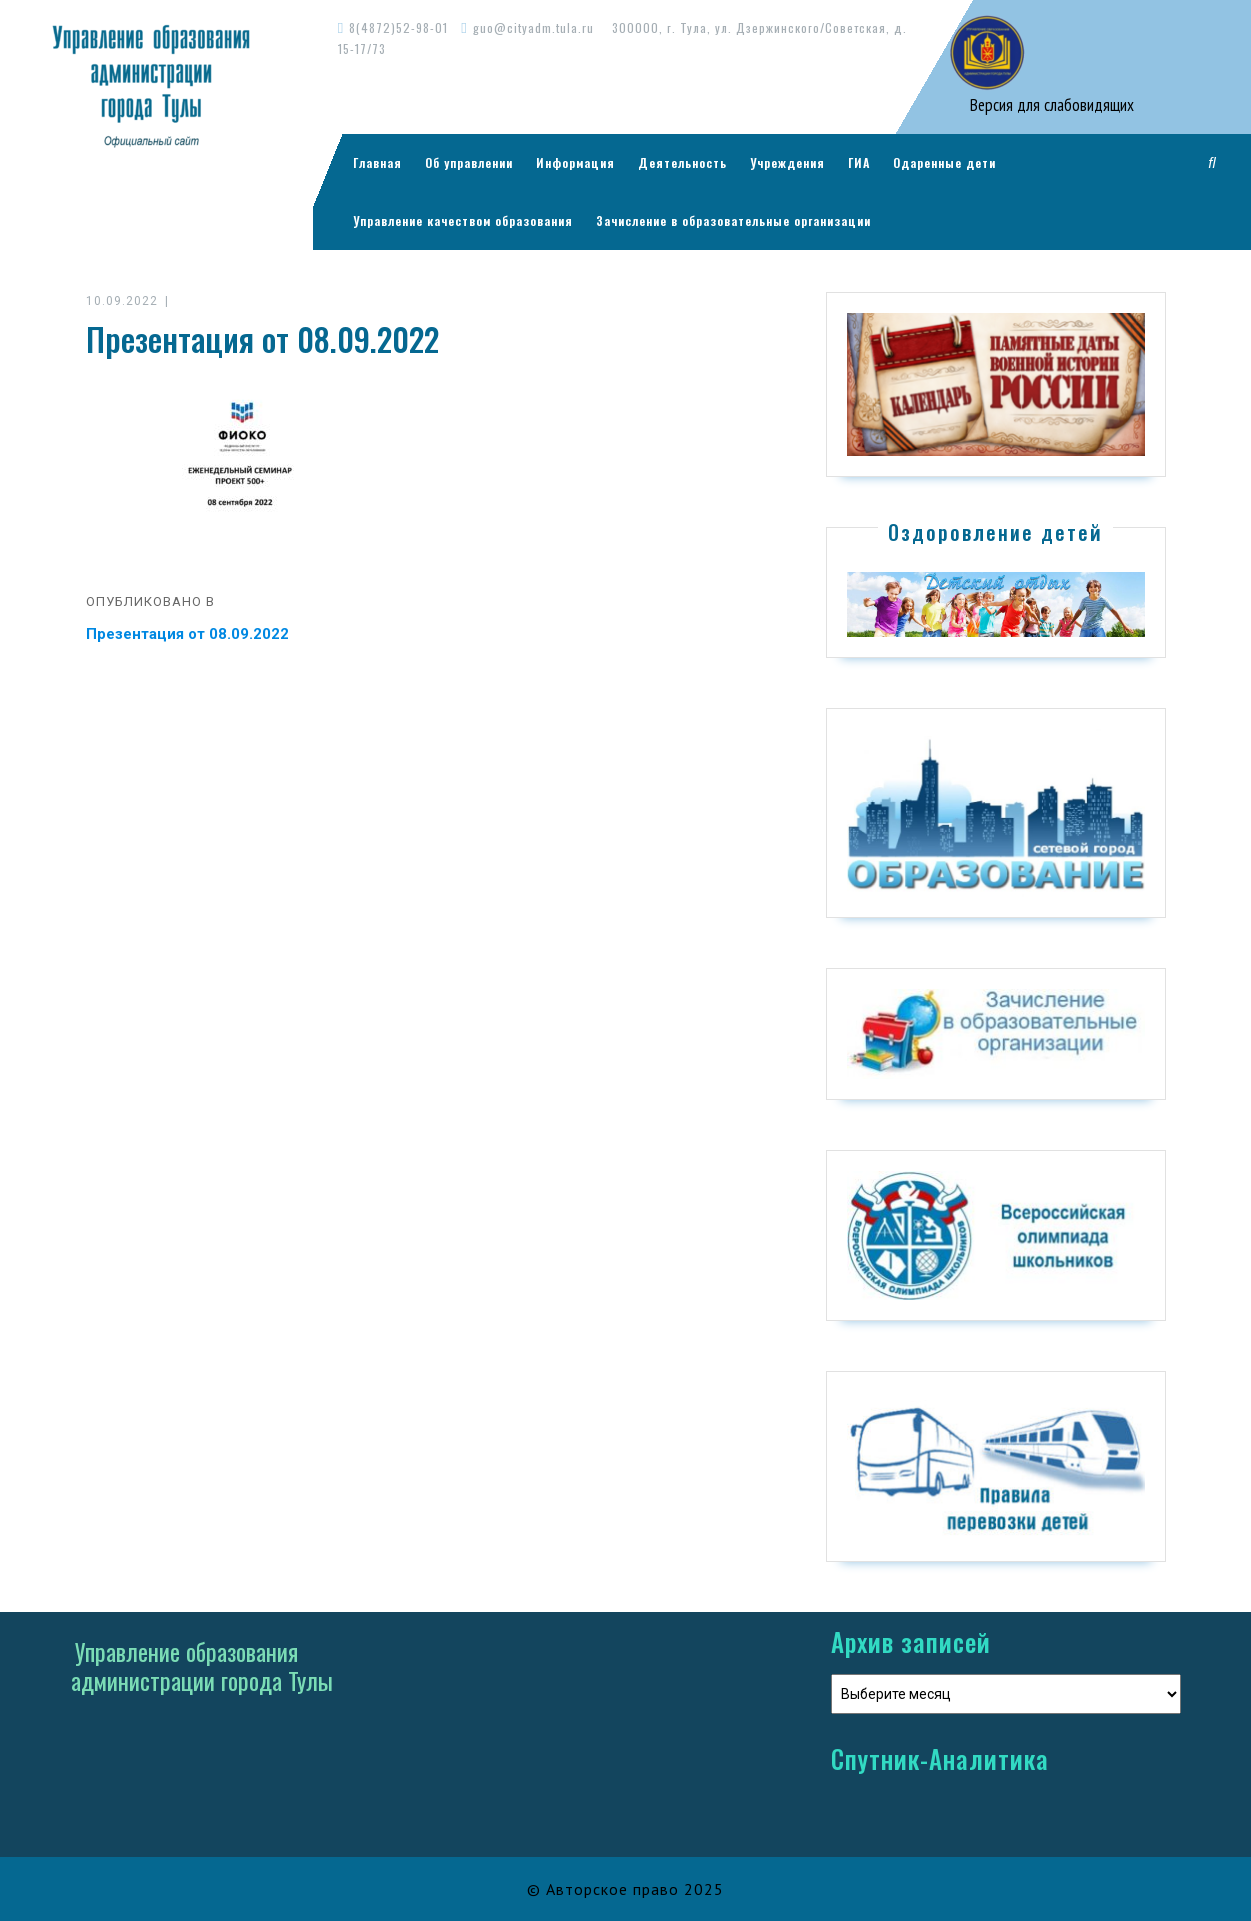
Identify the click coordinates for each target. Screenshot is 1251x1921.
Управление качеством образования (463, 220)
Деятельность (682, 162)
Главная (377, 162)
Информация (575, 162)
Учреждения (787, 162)
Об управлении (469, 162)
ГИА (859, 162)
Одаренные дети (944, 162)
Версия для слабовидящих (1050, 105)
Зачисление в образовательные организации (733, 220)
